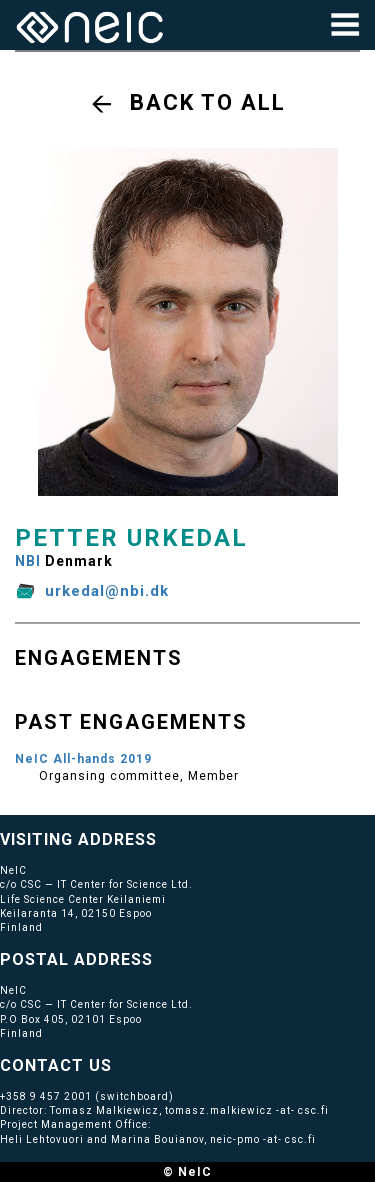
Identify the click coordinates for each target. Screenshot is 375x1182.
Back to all (208, 102)
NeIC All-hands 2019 (83, 759)
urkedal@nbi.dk (107, 591)
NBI (28, 561)
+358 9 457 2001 (46, 1096)
